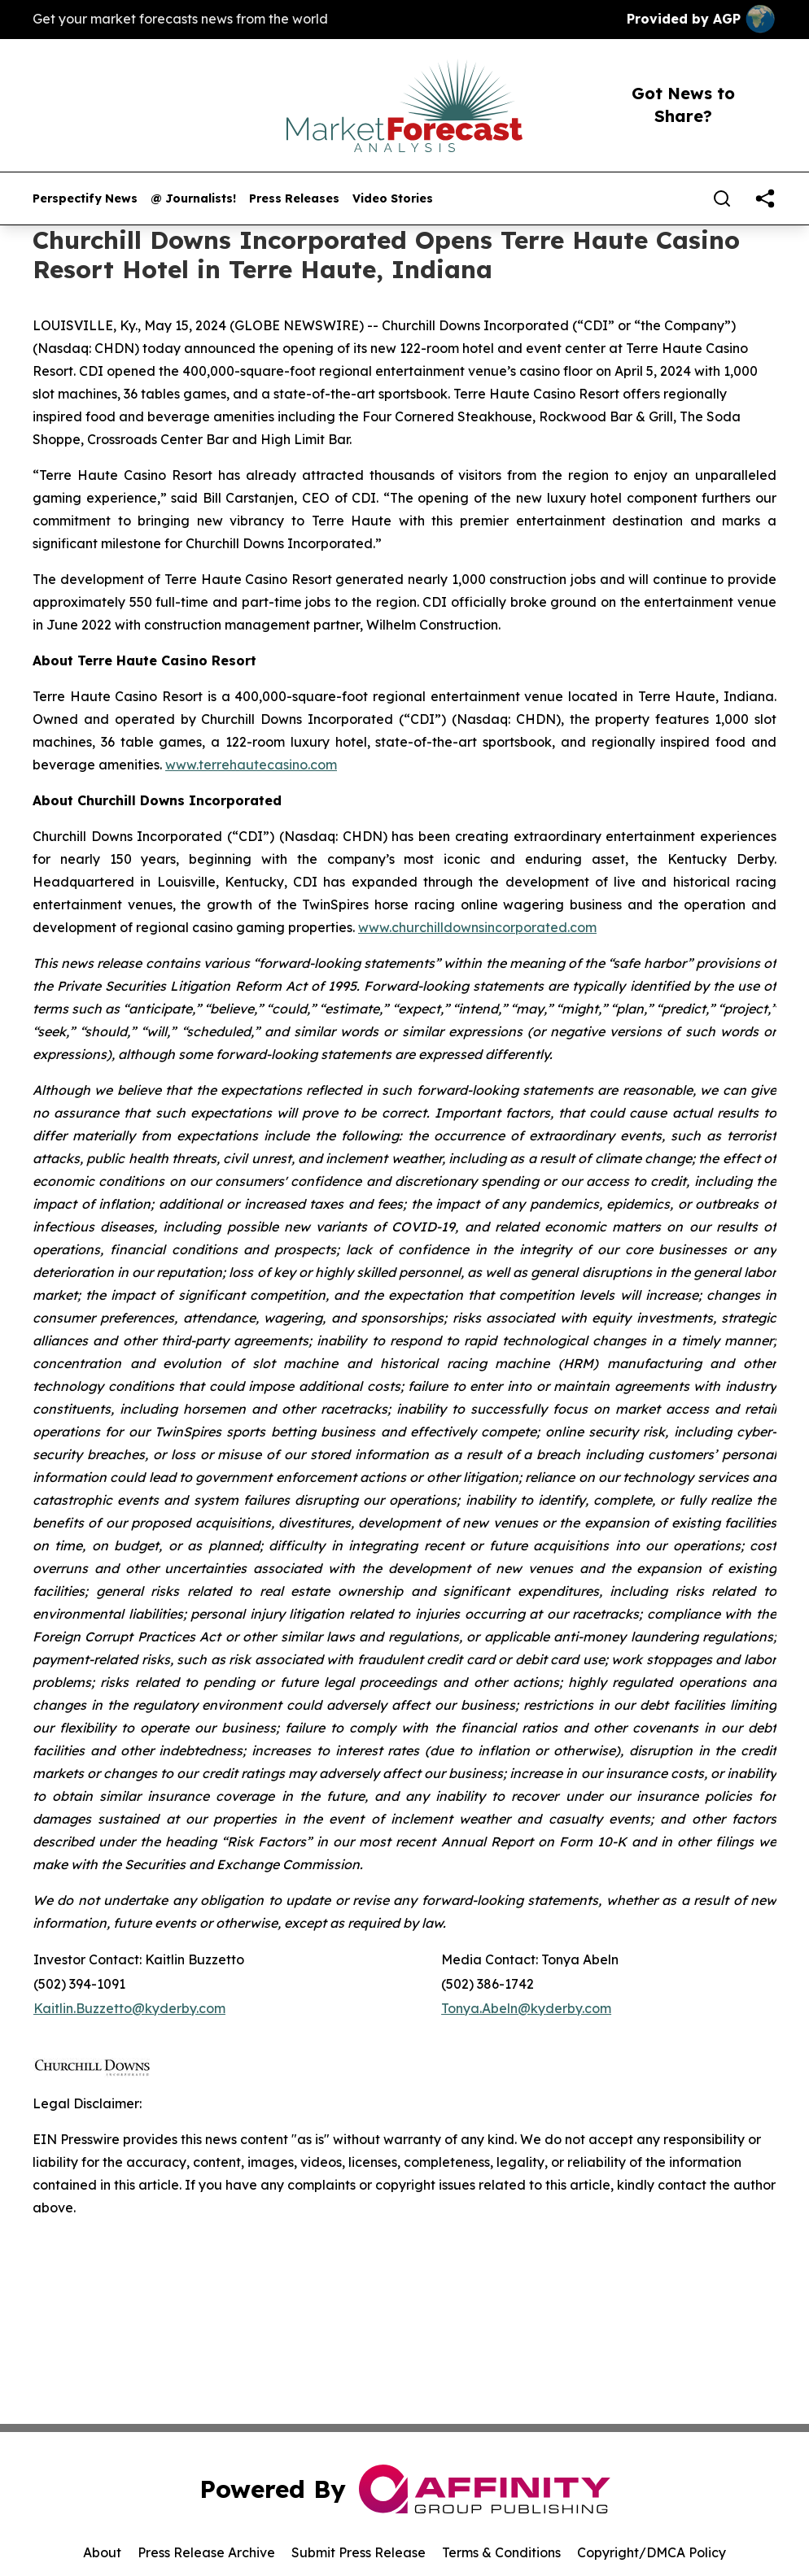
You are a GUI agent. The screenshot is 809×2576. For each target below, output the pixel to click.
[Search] (721, 198)
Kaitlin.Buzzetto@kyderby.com (129, 2008)
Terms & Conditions (501, 2552)
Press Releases (294, 199)
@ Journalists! (193, 199)
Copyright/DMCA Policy (651, 2552)
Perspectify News (85, 199)
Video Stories (392, 199)
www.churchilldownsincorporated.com (477, 927)
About (102, 2552)
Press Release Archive (206, 2552)
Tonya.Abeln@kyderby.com (526, 2008)
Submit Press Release (358, 2552)
